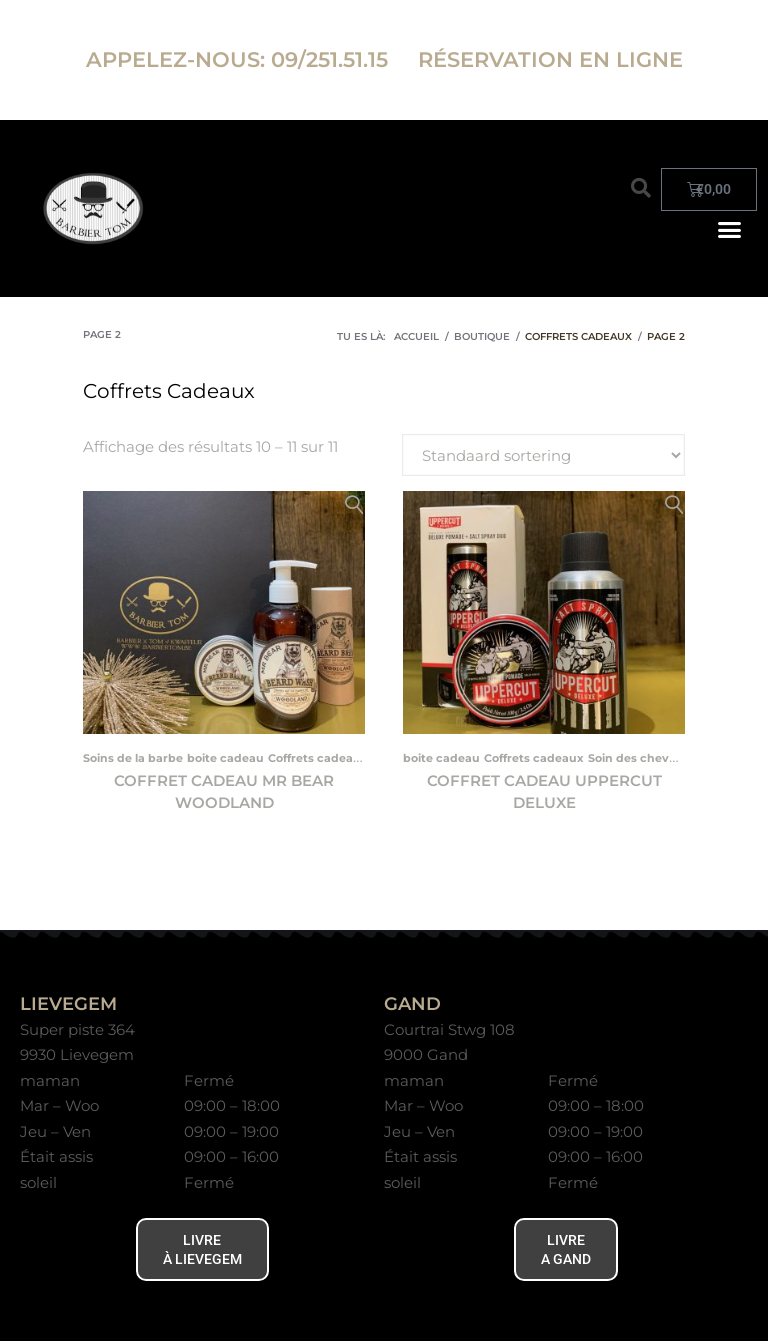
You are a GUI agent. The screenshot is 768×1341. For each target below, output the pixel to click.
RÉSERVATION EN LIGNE (550, 59)
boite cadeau (225, 758)
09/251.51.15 (332, 59)
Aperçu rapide (354, 505)
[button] (641, 188)
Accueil (416, 336)
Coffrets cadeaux (318, 758)
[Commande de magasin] (543, 455)
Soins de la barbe (133, 758)
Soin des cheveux (639, 758)
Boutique (482, 336)
